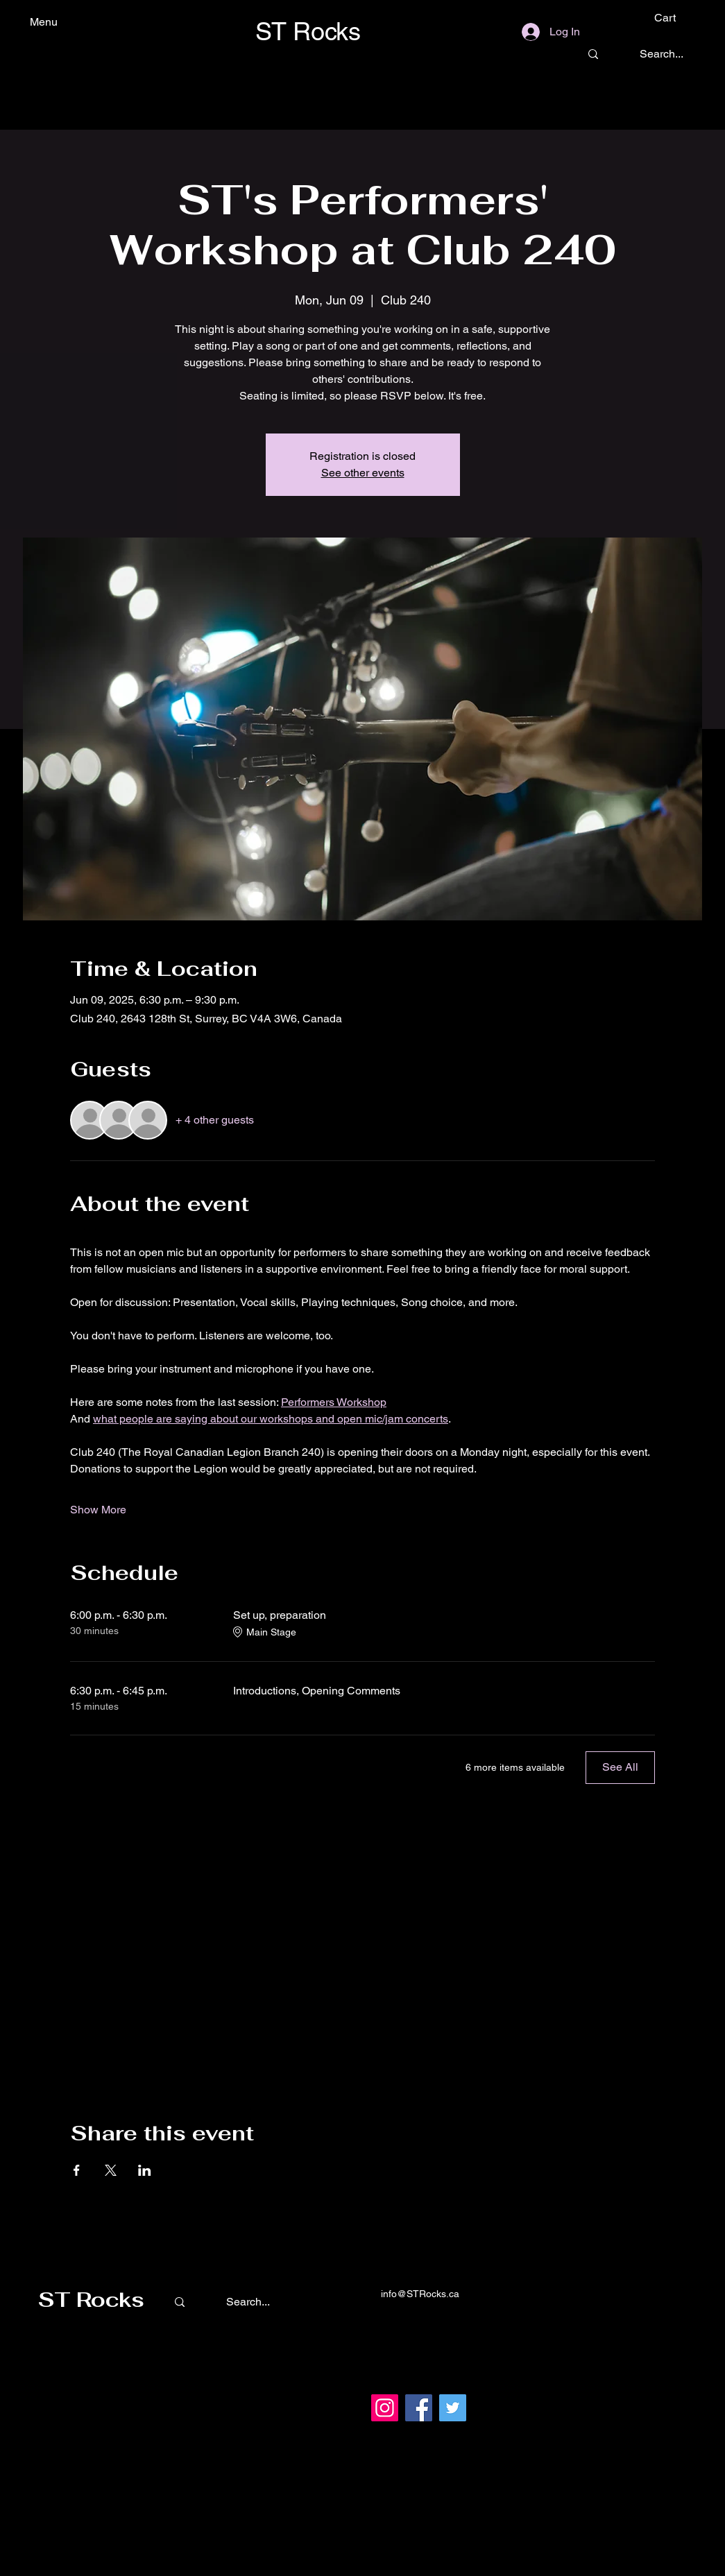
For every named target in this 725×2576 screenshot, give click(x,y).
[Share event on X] (110, 2170)
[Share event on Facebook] (76, 2170)
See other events (362, 472)
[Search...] (662, 54)
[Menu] (66, 21)
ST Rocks (90, 2299)
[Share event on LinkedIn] (144, 2170)
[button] (675, 17)
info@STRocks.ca (420, 2293)
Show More (98, 1509)
